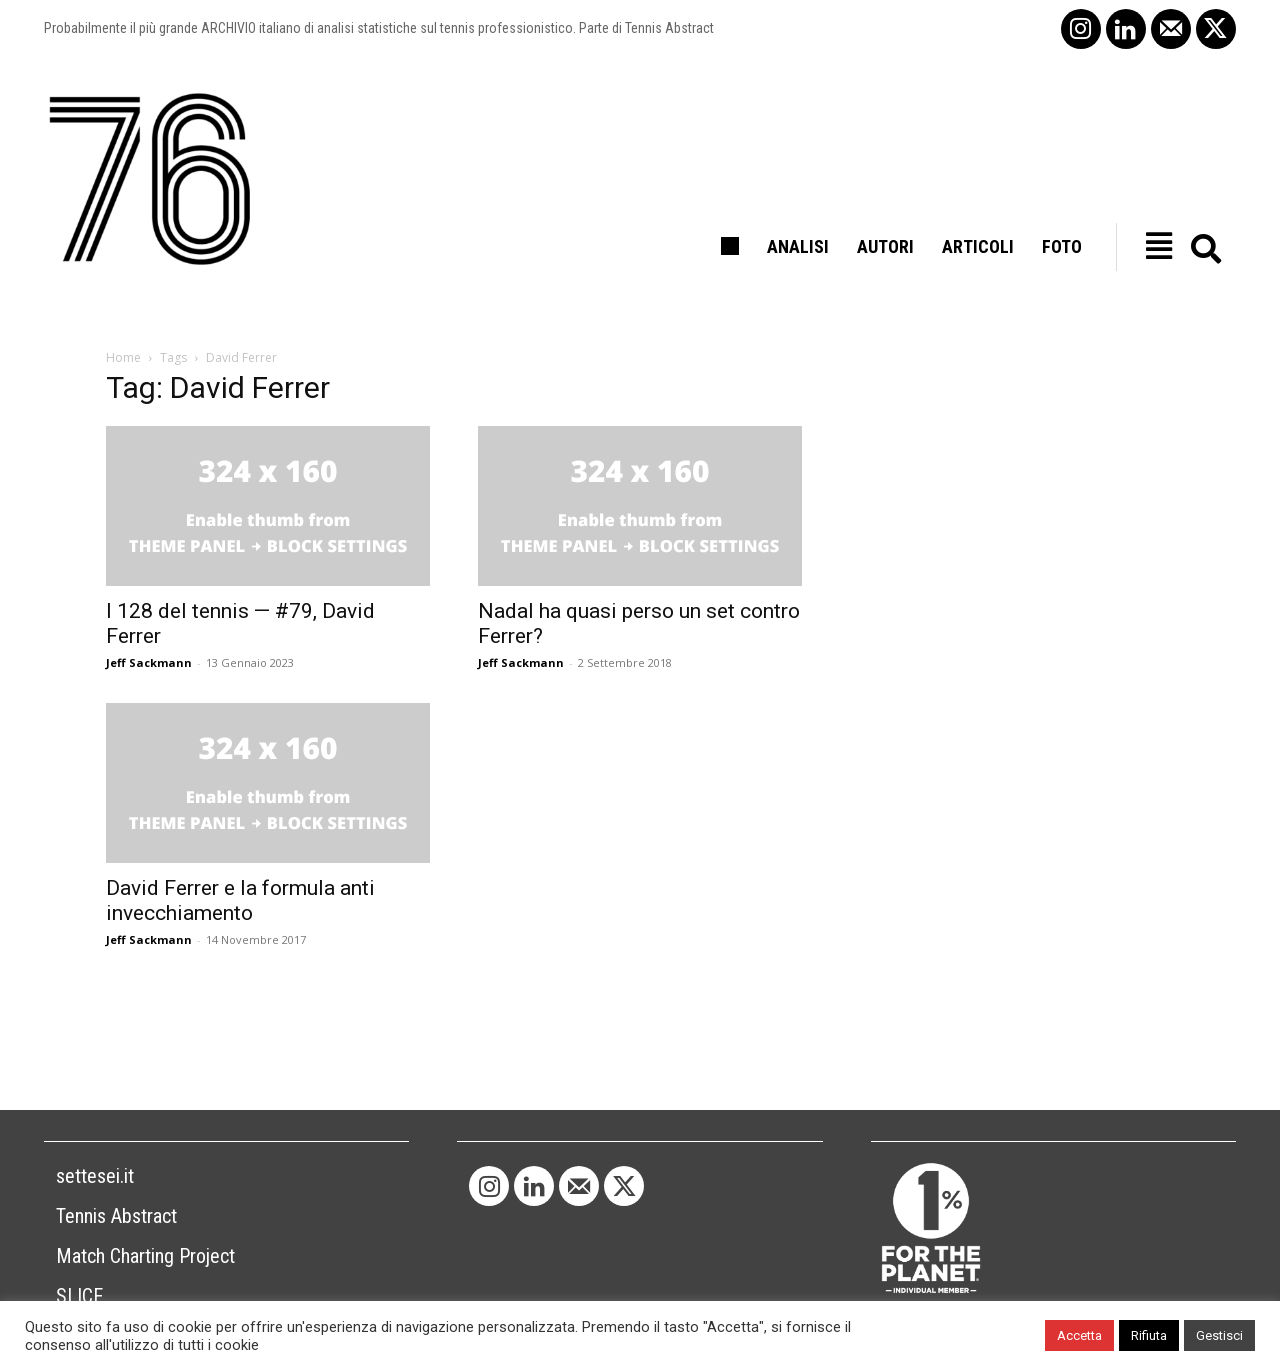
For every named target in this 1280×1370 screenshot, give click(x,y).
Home (123, 357)
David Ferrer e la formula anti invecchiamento (240, 900)
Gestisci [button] (1219, 1335)
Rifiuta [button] (1149, 1335)
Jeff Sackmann (149, 662)
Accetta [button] (1079, 1335)
